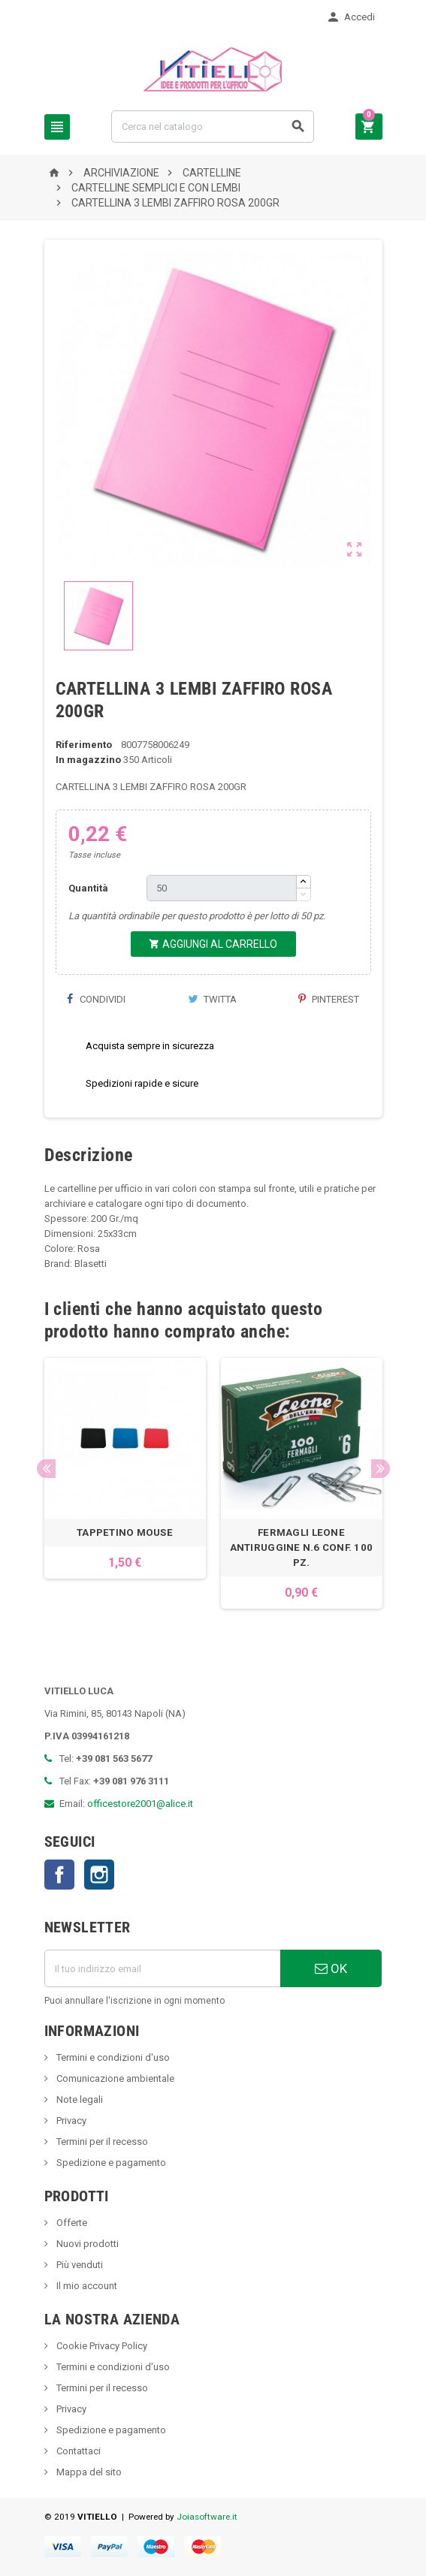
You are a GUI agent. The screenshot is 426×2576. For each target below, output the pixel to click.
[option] (125, 1483)
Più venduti (78, 2264)
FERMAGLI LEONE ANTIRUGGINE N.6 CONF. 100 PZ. (301, 1547)
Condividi (96, 999)
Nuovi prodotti (86, 2243)
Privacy (70, 2120)
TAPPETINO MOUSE (125, 1532)
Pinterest (328, 999)
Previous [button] (46, 1468)
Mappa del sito (88, 2472)
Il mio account (85, 2285)
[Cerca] (212, 126)
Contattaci (77, 2451)
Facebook (59, 1875)
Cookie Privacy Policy (100, 2345)
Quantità (88, 888)
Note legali (78, 2099)
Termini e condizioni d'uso (112, 2057)
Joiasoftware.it (207, 2516)
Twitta (212, 999)
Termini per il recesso (101, 2141)
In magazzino (88, 759)
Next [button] (380, 1468)
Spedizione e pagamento (110, 2162)
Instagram (99, 1875)
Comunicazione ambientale (114, 2078)
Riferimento (84, 744)
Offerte (70, 2222)
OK (331, 1968)
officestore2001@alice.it (140, 1803)
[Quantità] (222, 888)
